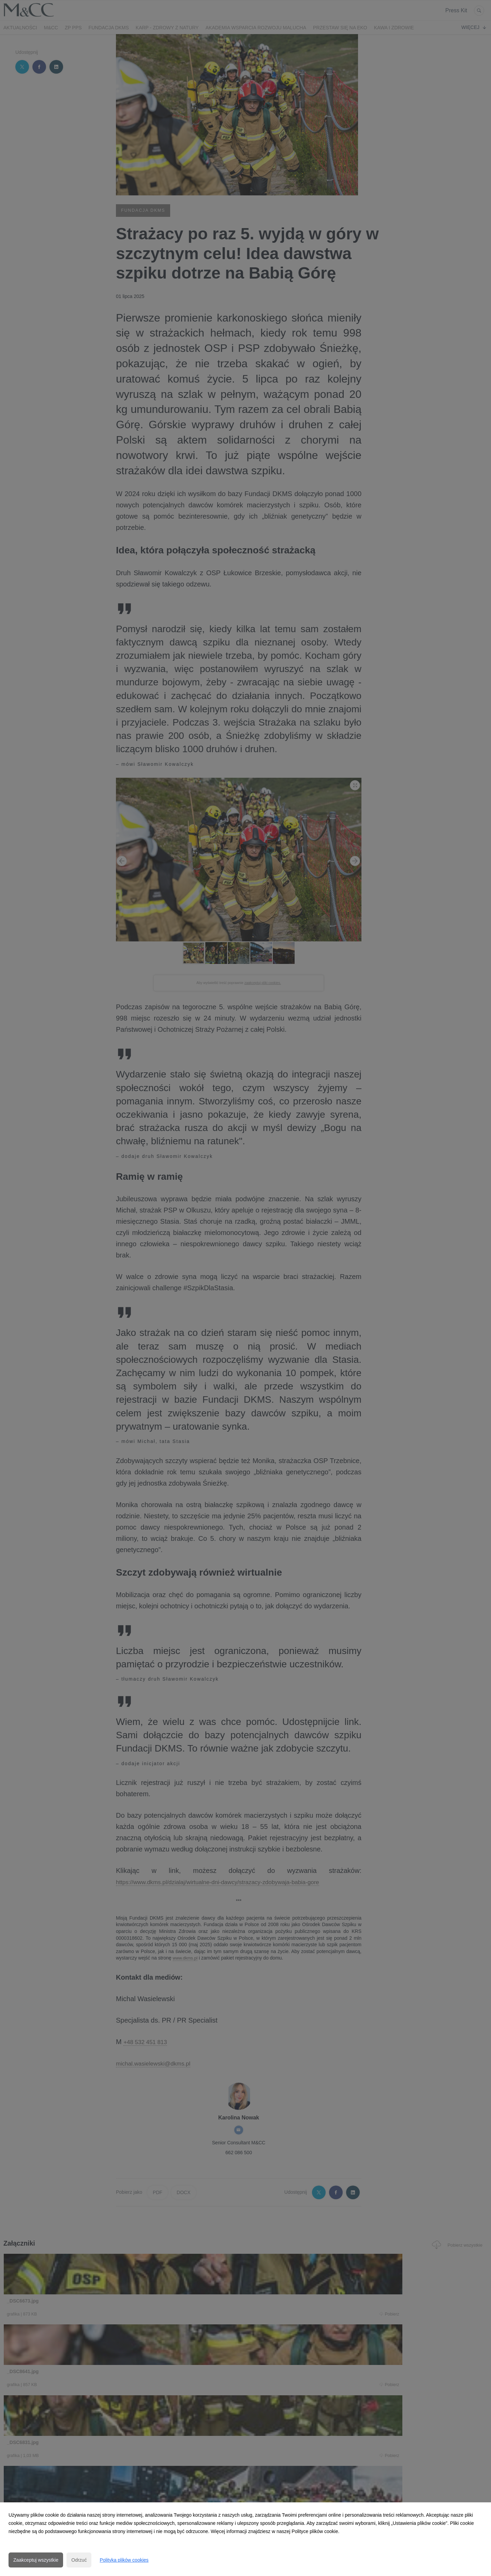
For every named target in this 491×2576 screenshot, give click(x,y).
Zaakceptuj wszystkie (35, 2560)
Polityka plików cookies (124, 2560)
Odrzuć (79, 2560)
